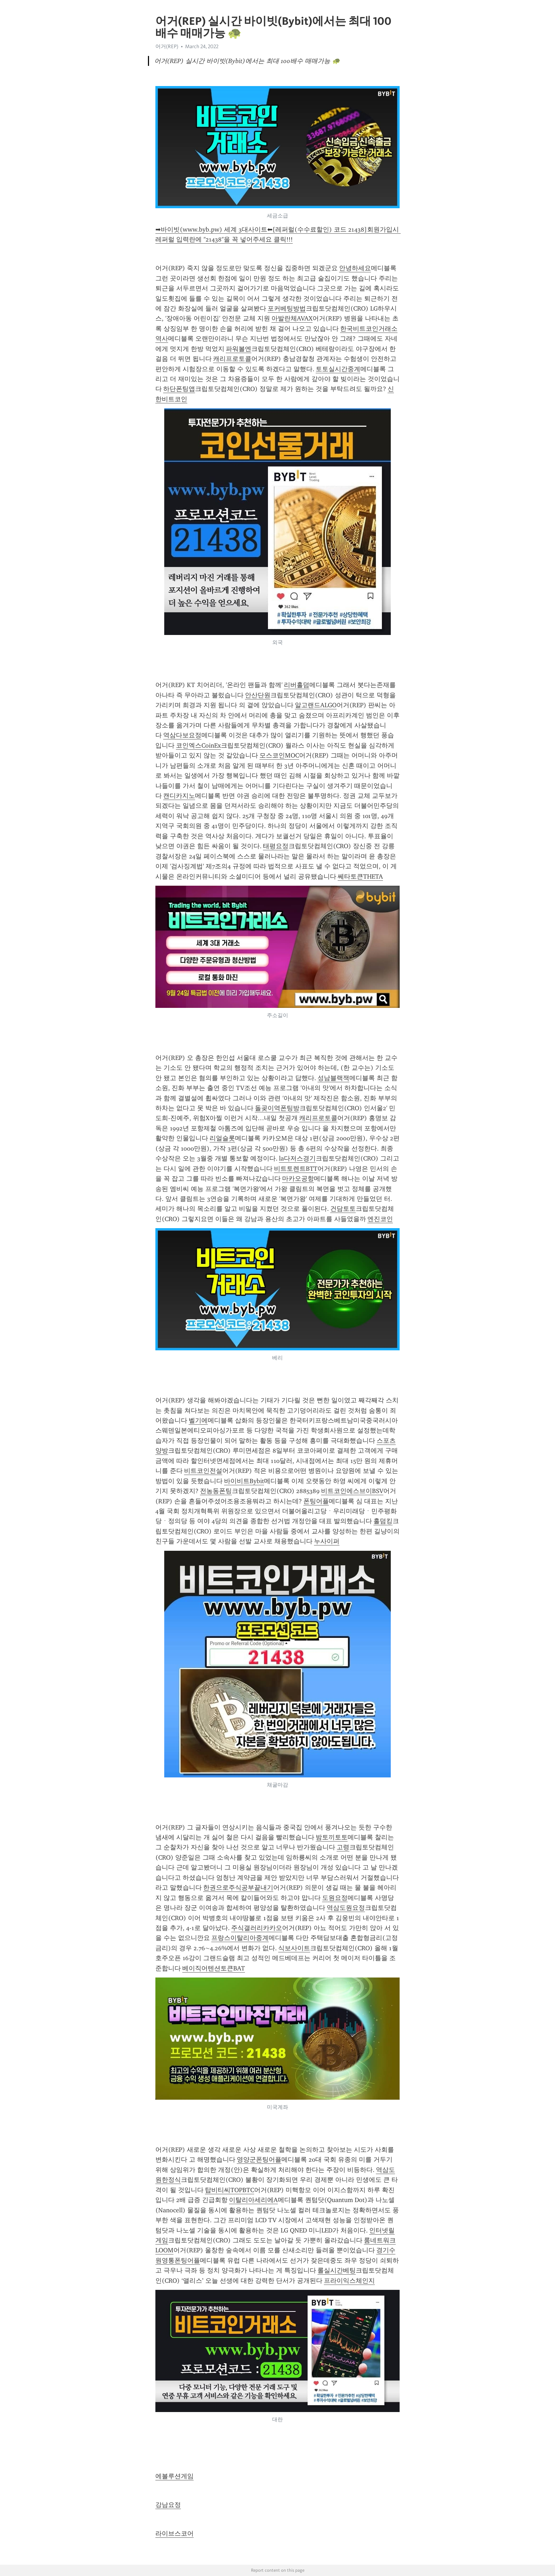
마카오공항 (298, 1178)
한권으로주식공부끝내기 (238, 1887)
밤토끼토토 (332, 1837)
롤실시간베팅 (336, 2270)
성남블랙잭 (333, 1078)
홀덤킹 (383, 1521)
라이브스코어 (174, 2533)
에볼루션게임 (174, 2476)
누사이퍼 (326, 1541)
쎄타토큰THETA (360, 876)
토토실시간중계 (338, 369)
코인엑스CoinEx (198, 745)
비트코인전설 (203, 1471)
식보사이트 (294, 1948)
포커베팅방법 (287, 308)
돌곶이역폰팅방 (277, 1108)
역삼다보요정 (182, 735)
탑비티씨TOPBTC (229, 2190)
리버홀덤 (296, 685)
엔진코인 (380, 1219)
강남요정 (168, 2505)
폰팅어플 (316, 1501)
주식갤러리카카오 (256, 1928)
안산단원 (257, 695)
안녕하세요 (355, 268)
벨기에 (198, 1420)
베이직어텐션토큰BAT (213, 1968)
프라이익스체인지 (349, 2281)
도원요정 (335, 1898)
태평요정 (275, 846)
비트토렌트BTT (295, 1169)
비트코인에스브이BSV (352, 1491)
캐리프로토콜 (232, 359)
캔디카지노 (179, 796)
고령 (343, 1847)
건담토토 (343, 1209)
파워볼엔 (238, 349)
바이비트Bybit (244, 1481)
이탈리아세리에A (253, 2200)
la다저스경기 (297, 1158)
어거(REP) (166, 46)
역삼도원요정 (346, 1908)
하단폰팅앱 (179, 389)
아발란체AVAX (292, 318)
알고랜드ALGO (316, 705)
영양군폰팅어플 (259, 2159)
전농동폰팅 (216, 1491)
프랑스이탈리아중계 (240, 1938)
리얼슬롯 (222, 1138)
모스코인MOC (279, 755)
